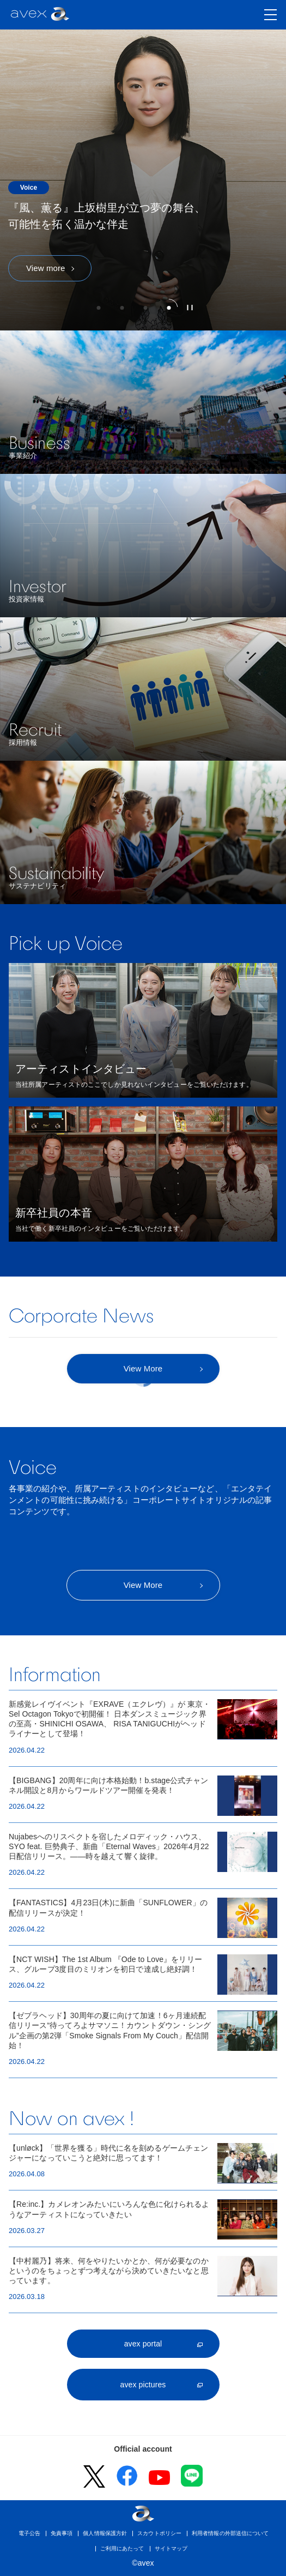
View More (143, 1585)
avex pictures (143, 2384)
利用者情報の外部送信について (230, 2533)
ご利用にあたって (122, 2548)
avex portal (143, 2343)
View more (45, 268)
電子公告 (29, 2533)
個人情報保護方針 (105, 2533)
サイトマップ (171, 2548)
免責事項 (61, 2533)
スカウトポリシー (159, 2533)
